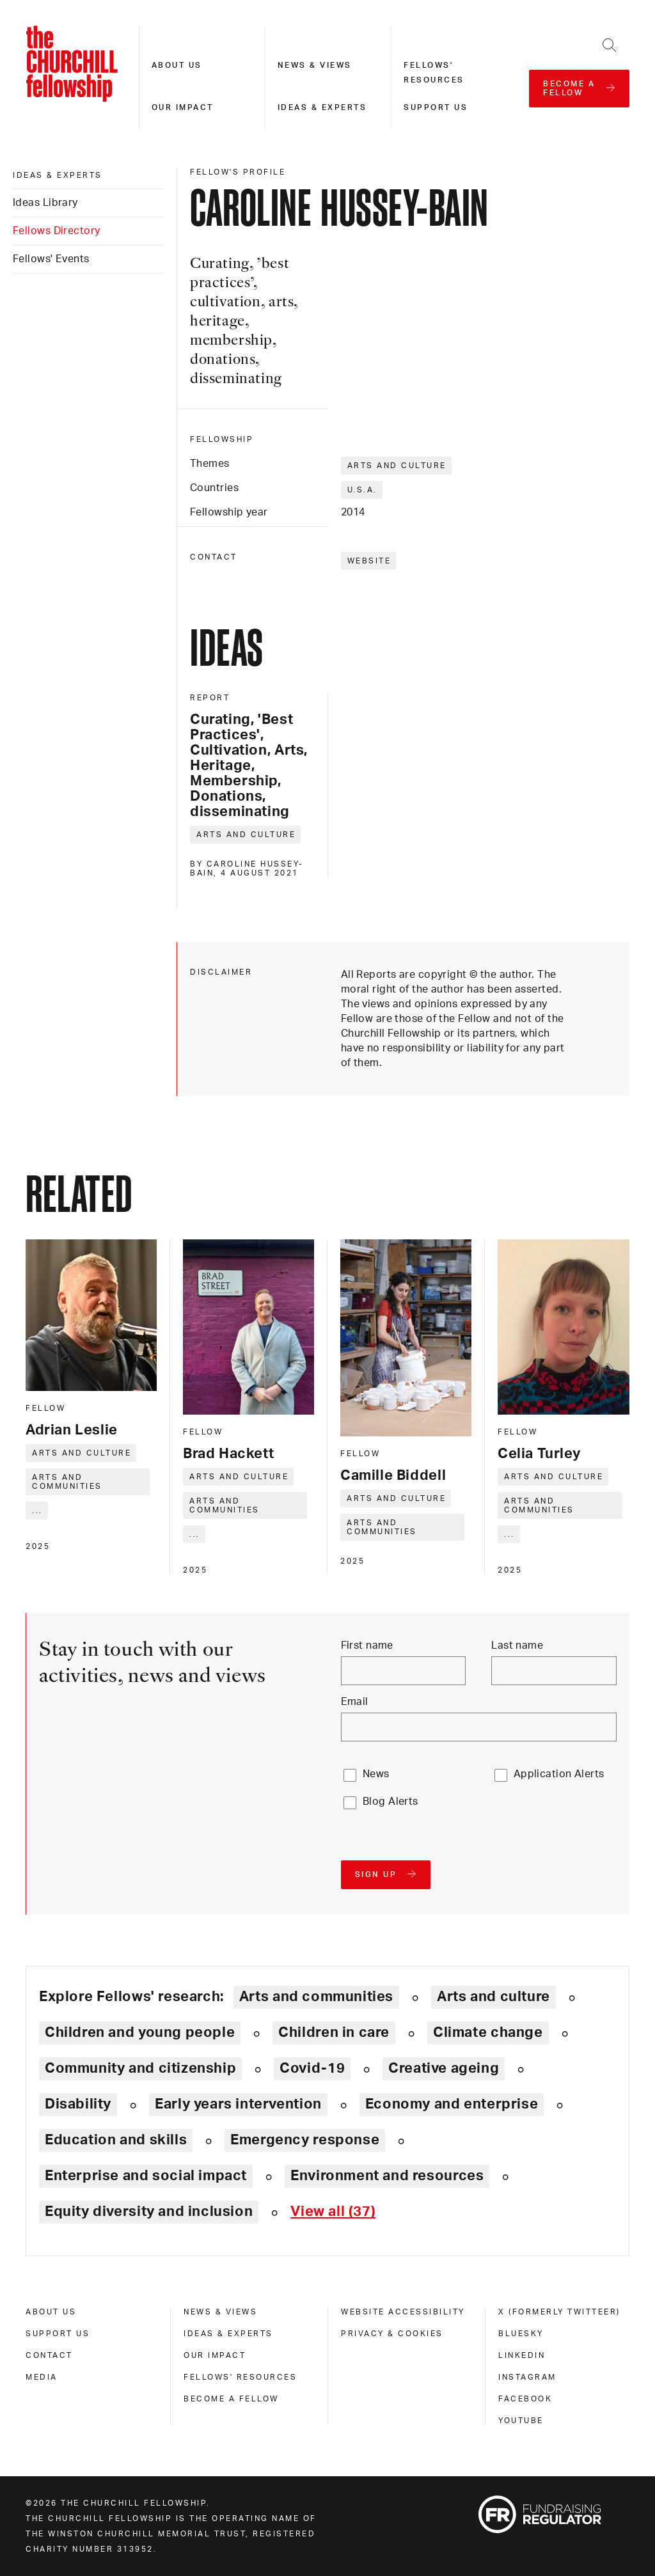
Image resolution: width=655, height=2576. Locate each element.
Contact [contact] (49, 2355)
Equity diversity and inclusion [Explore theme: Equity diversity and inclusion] (149, 2211)
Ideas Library (45, 203)
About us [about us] (51, 2312)
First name (367, 1645)
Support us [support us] (58, 2333)
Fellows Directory (56, 231)
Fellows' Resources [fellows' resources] (240, 2377)
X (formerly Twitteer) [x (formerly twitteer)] (559, 2312)
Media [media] (42, 2377)
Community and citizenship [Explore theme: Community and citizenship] (140, 2068)
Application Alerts (559, 1774)
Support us (436, 107)
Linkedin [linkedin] (521, 2355)
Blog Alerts (390, 1801)
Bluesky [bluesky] (521, 2333)
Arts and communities (67, 1481)
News (376, 1774)
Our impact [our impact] (215, 2355)
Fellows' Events (51, 259)
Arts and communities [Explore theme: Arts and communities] (316, 1997)
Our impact (183, 107)
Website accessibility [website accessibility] (403, 2312)
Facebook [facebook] (525, 2399)
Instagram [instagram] (527, 2377)
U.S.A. (362, 490)
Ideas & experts (322, 107)
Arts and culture (396, 465)
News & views (315, 65)
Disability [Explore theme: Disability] (78, 2104)
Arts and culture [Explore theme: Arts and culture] (493, 1997)
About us (177, 65)
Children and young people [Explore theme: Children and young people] (140, 2032)
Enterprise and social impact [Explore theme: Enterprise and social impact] (146, 2176)
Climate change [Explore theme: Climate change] (488, 2032)
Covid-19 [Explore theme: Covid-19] (312, 2068)
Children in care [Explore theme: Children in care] (334, 2032)
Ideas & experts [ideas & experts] (57, 175)
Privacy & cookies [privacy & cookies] (392, 2333)
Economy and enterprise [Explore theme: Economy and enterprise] (451, 2104)
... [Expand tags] (37, 1510)
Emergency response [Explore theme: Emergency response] (304, 2140)
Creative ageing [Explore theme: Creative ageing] (443, 2068)
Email (354, 1702)
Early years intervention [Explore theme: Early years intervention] (238, 2104)
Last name (517, 1645)
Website (369, 561)
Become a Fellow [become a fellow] (231, 2399)
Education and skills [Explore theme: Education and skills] (116, 2140)
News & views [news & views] (220, 2312)
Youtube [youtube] (521, 2420)
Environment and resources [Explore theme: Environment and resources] (387, 2176)
